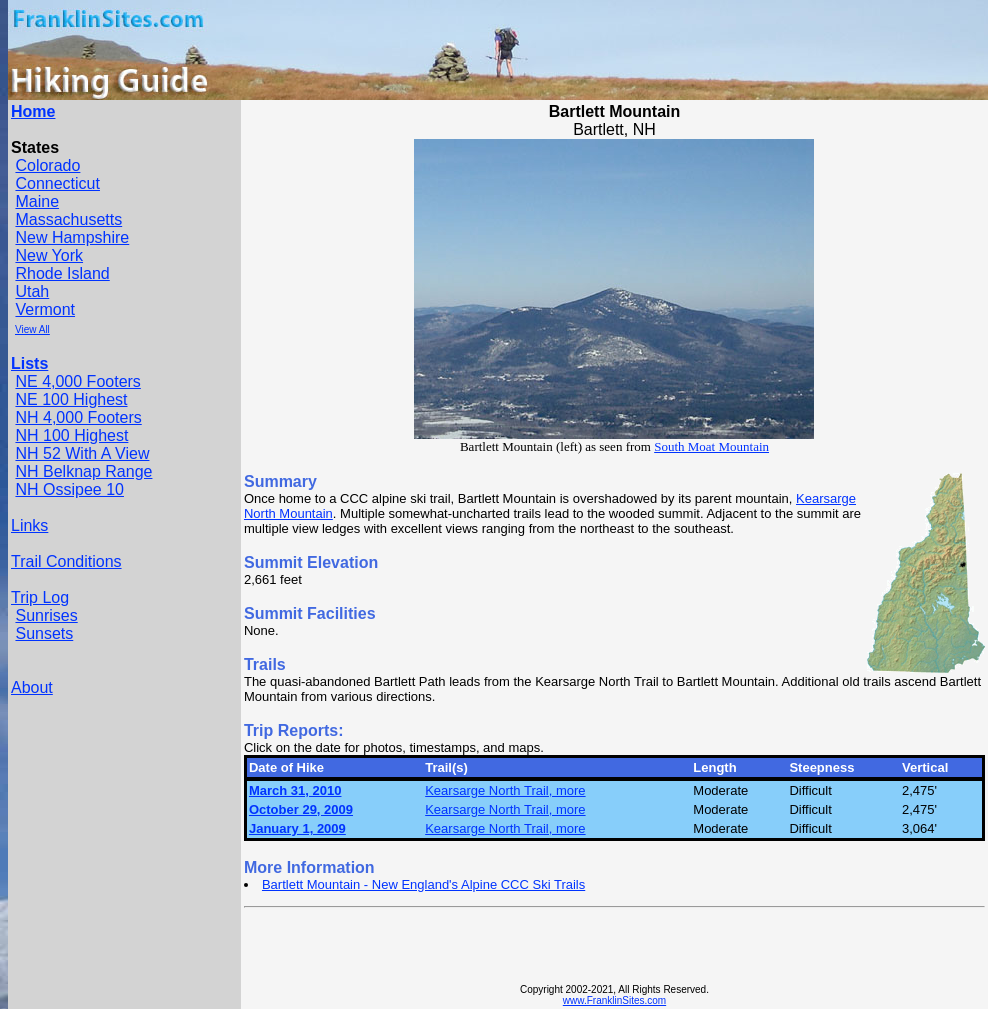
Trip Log (40, 597)
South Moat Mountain (711, 446)
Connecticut (57, 183)
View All (32, 329)
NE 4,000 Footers (77, 381)
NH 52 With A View (82, 453)
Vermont (45, 309)
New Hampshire (72, 237)
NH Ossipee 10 (69, 489)
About (32, 687)
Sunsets (44, 633)
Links (29, 525)
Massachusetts (68, 219)
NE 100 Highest (71, 399)
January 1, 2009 (297, 828)
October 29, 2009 (301, 809)
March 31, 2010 (295, 790)
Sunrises (46, 615)
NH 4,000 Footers (78, 417)
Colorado (47, 165)
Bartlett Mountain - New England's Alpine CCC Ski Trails (423, 884)
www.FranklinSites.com (614, 1000)
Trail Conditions (66, 561)
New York (49, 255)
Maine (37, 201)
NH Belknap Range (83, 471)
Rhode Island (62, 273)
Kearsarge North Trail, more (505, 790)
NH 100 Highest (71, 435)
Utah (32, 291)
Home (33, 111)
